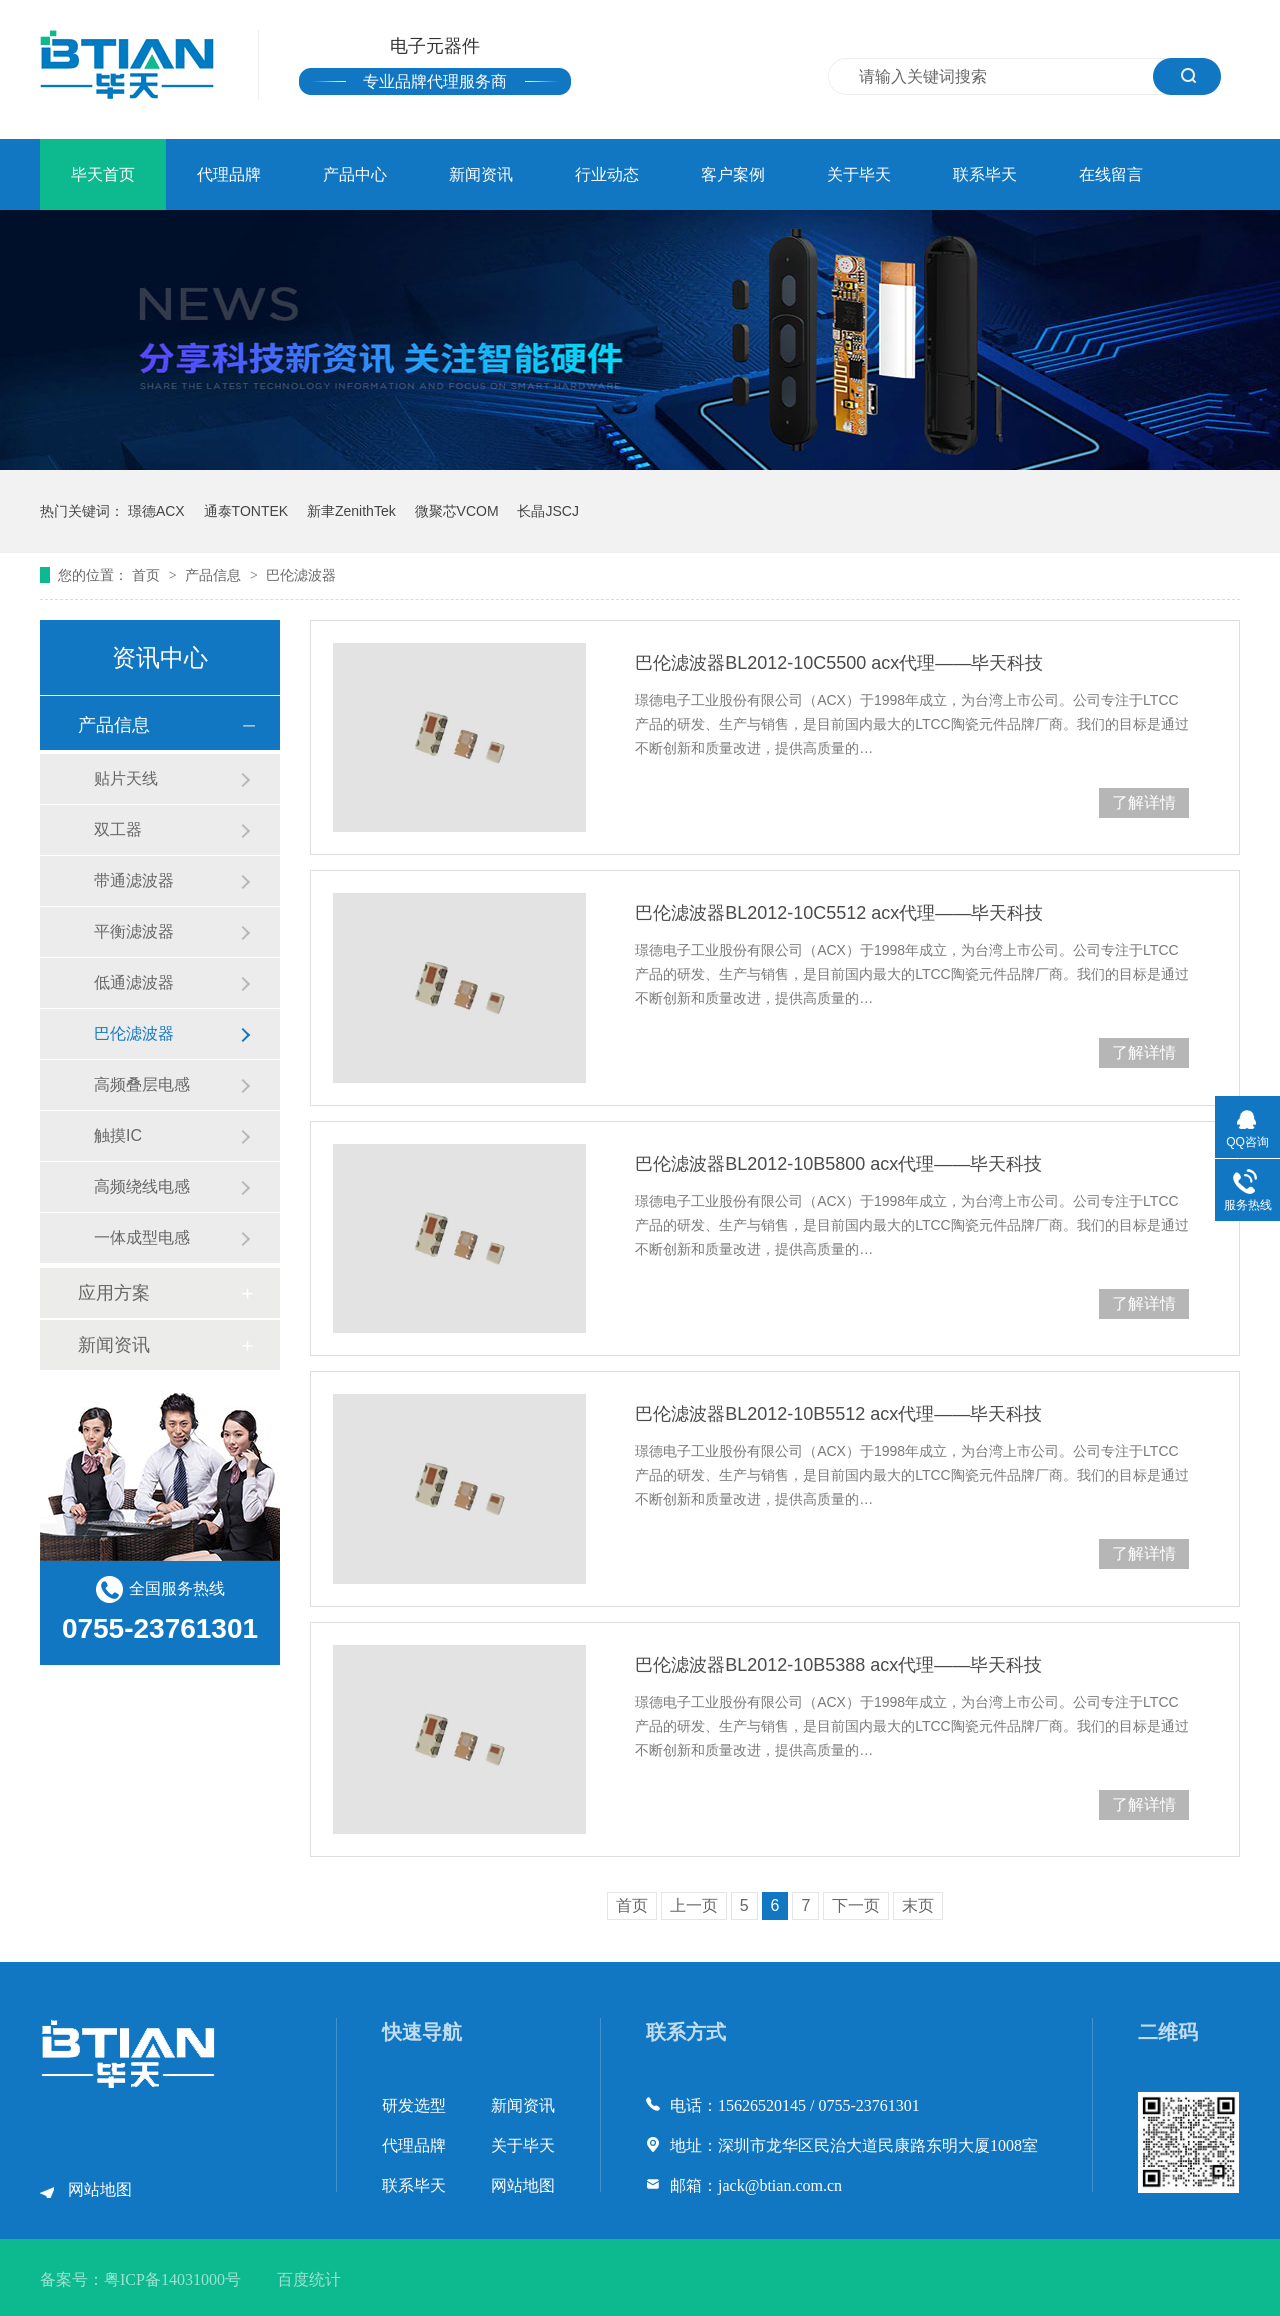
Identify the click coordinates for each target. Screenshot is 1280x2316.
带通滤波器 (134, 880)
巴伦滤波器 (301, 575)
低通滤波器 (134, 982)
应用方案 (114, 1293)
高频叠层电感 (142, 1084)
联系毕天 (985, 174)
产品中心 (355, 174)
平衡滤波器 (134, 931)
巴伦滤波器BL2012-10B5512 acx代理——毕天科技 (838, 1414)
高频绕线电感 (142, 1186)
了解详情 (1144, 802)
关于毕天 (859, 174)
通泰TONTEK (246, 511)
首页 (148, 575)
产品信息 (215, 575)
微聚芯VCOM (457, 511)
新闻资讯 (481, 174)
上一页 (694, 1905)
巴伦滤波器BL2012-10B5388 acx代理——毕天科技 (838, 1665)
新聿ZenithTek (351, 511)
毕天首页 (103, 174)
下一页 (856, 1905)
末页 (918, 1905)
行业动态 (607, 174)
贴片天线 (126, 778)
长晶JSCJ (547, 511)
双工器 (118, 829)
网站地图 (100, 2189)
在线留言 (1111, 174)
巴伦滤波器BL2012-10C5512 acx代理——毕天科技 (839, 913)
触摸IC (118, 1135)
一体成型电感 (142, 1237)
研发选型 (414, 2105)
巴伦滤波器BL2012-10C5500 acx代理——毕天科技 (839, 663)
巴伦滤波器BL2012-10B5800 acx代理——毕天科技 (838, 1164)
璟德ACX (156, 511)
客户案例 (733, 174)
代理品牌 (229, 174)
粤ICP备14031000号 (172, 2279)
